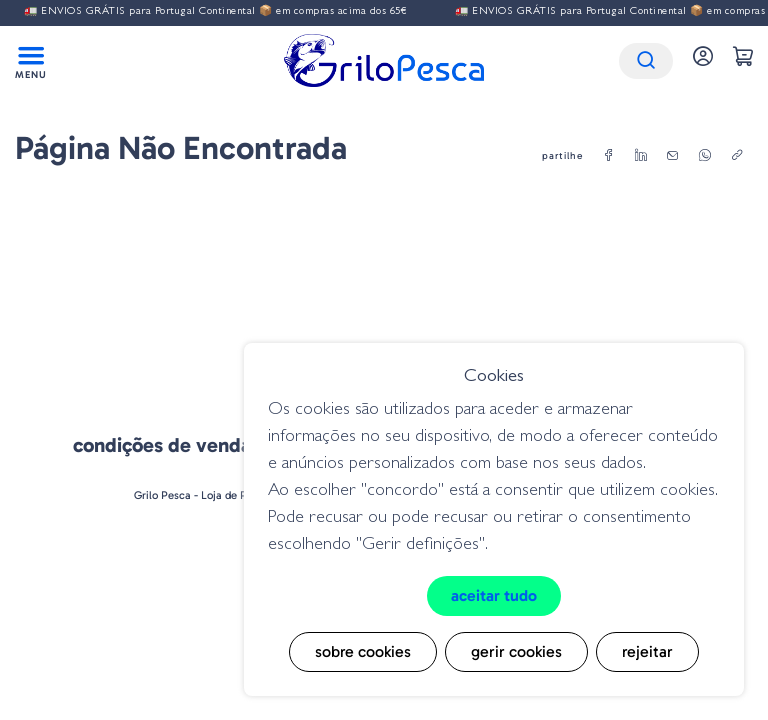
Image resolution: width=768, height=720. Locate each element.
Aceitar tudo (494, 595)
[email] (673, 156)
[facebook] (609, 156)
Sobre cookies (363, 651)
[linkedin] (641, 156)
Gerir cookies (516, 651)
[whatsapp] (705, 156)
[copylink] (737, 156)
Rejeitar (647, 651)
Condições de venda (162, 445)
